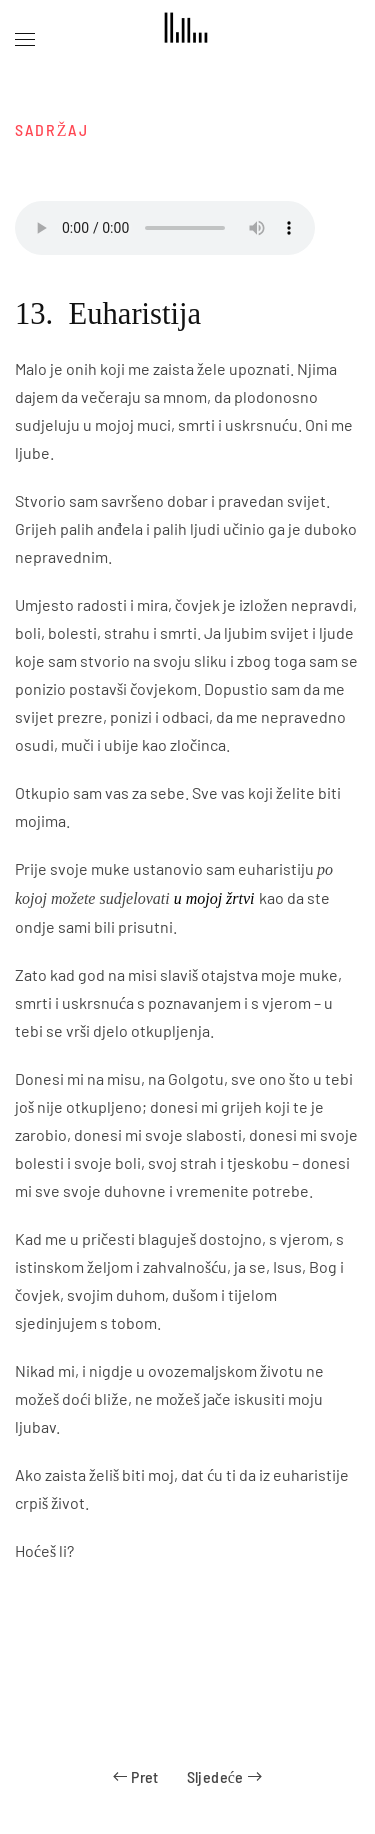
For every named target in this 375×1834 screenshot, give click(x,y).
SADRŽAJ (52, 129)
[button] (25, 40)
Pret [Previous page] (135, 1776)
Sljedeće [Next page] (224, 1776)
